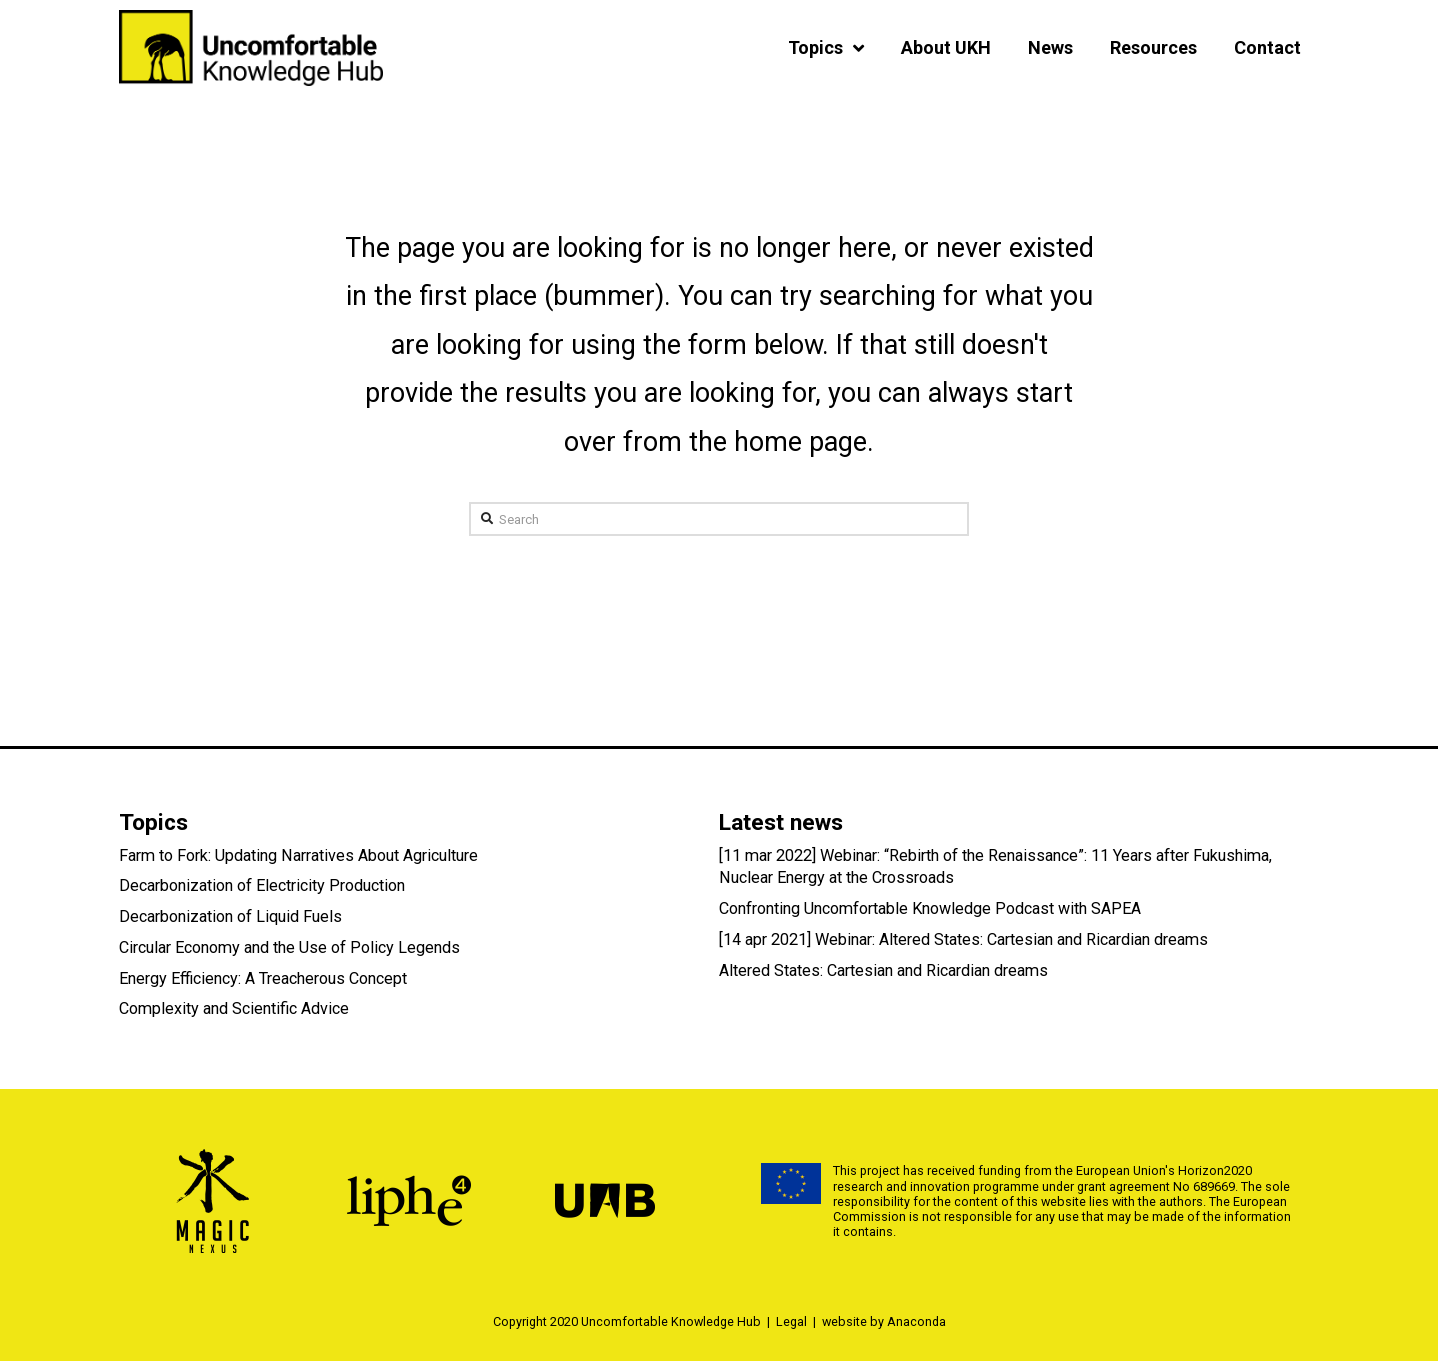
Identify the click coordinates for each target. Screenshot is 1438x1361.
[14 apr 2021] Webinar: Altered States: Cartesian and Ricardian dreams (963, 939)
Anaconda (916, 1321)
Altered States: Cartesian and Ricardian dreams (883, 970)
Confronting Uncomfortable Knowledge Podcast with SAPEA (930, 908)
